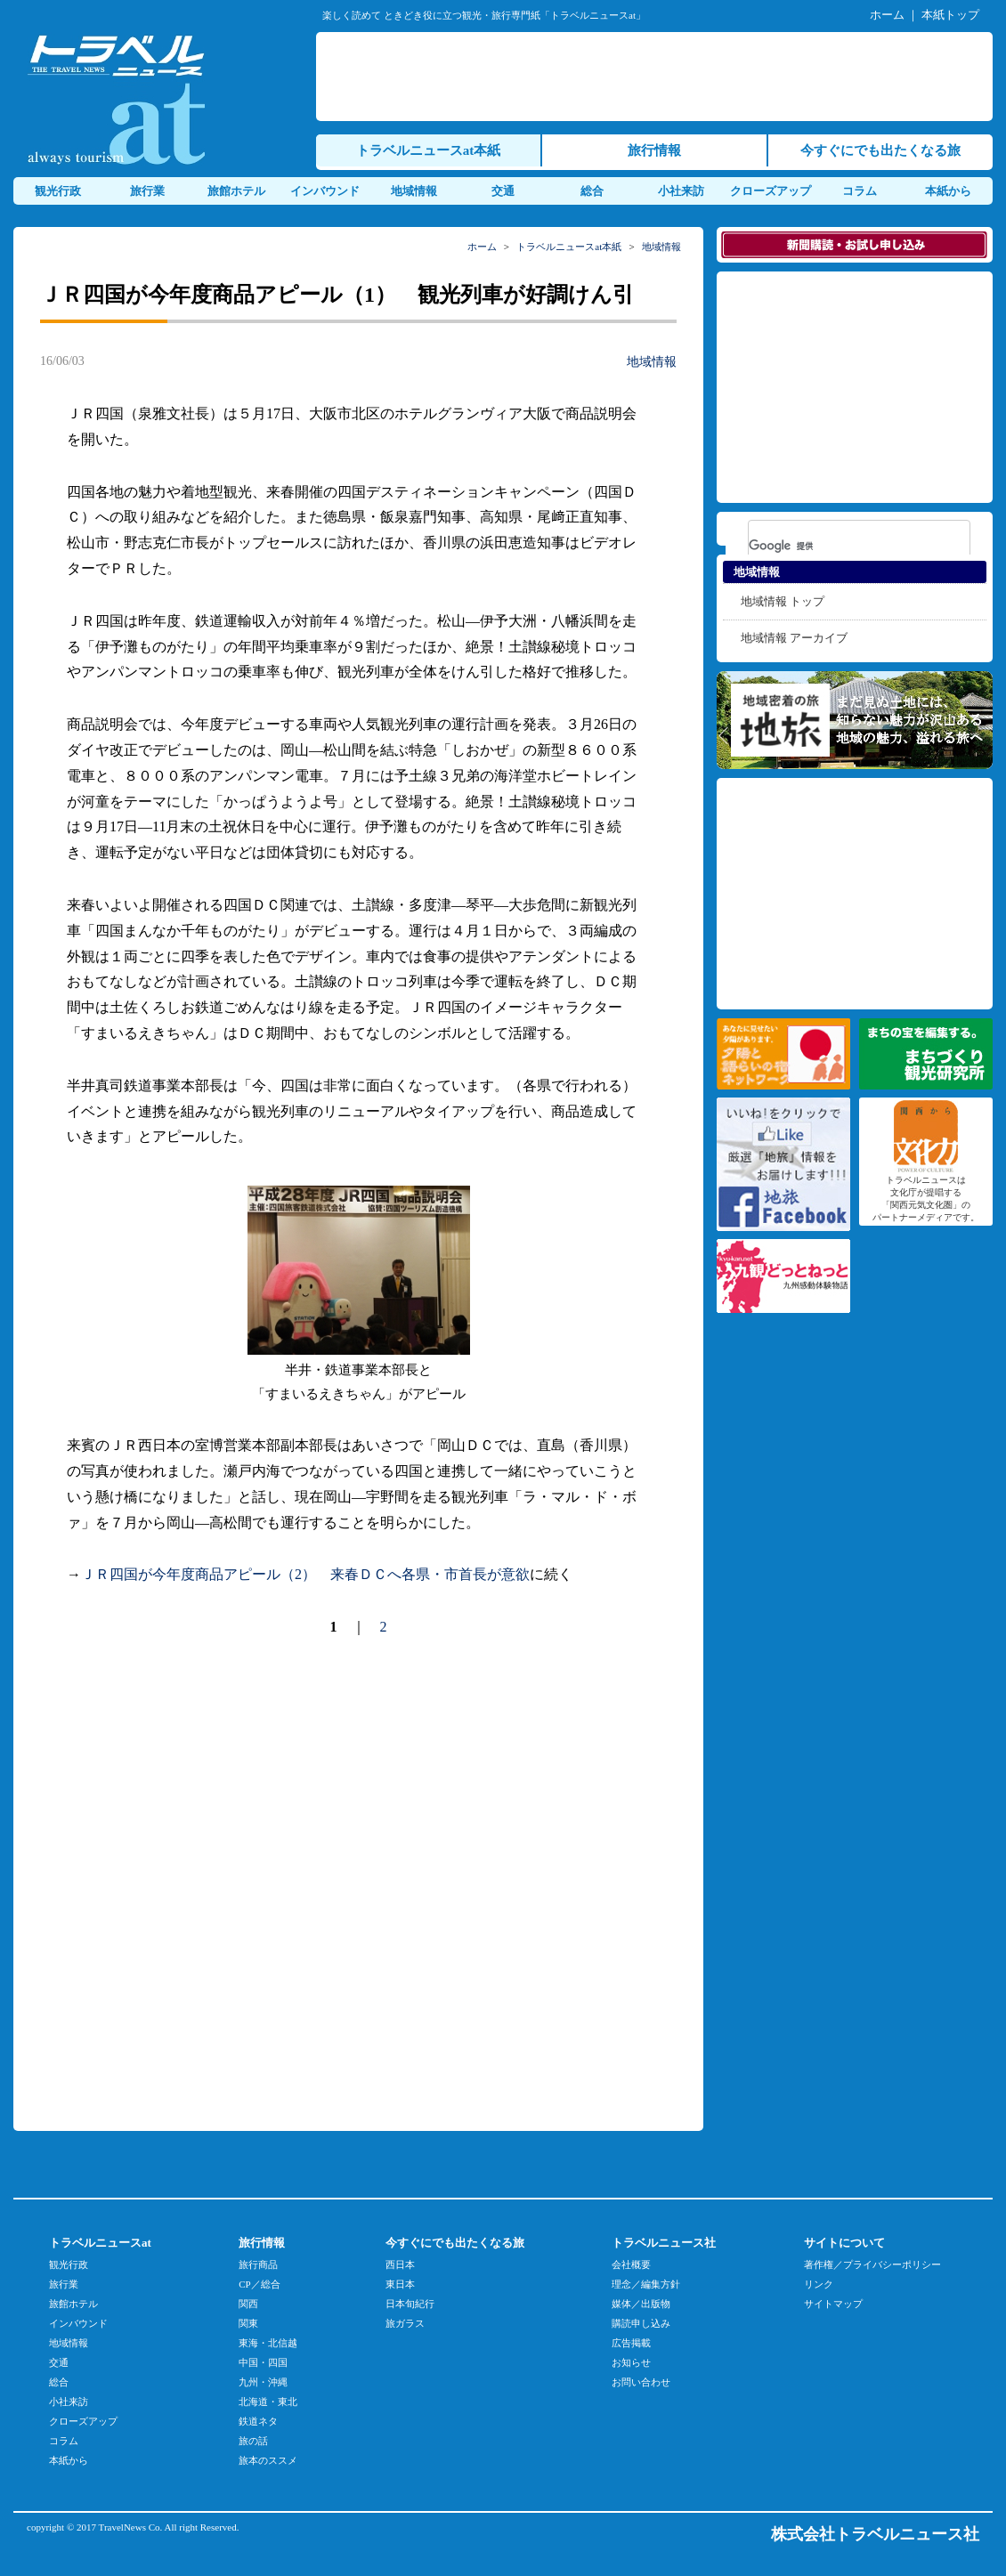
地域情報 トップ (782, 601)
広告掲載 (631, 2342)
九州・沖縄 (263, 2382)
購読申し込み (641, 2323)
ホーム (887, 14)
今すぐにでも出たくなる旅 (880, 150)
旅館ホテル (236, 191)
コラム (859, 191)
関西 (248, 2303)
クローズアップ (770, 191)
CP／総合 (259, 2284)
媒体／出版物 (641, 2303)
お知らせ (631, 2362)
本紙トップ (950, 14)
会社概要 (631, 2264)
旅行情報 (654, 150)
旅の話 (253, 2440)
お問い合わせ (641, 2382)
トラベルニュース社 (664, 2242)
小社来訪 (681, 191)
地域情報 (414, 191)
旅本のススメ (268, 2460)
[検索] (836, 545)
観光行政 (58, 191)
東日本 (400, 2284)
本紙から (948, 191)
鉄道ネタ (258, 2421)
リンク (818, 2284)
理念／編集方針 (646, 2284)
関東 (248, 2323)
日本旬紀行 (409, 2303)
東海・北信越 (268, 2342)
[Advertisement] (179, 1882)
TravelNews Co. (131, 2527)
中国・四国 (263, 2362)
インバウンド (325, 191)
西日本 (400, 2264)
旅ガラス (405, 2323)
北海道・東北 (268, 2401)
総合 (592, 191)
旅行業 (147, 191)
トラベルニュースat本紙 (428, 150)
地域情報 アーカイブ (794, 637)
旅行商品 (258, 2264)
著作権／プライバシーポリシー (872, 2264)
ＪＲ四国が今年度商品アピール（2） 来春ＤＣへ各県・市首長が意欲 (305, 1574)
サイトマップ (833, 2303)
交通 (503, 191)
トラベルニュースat (100, 2242)
